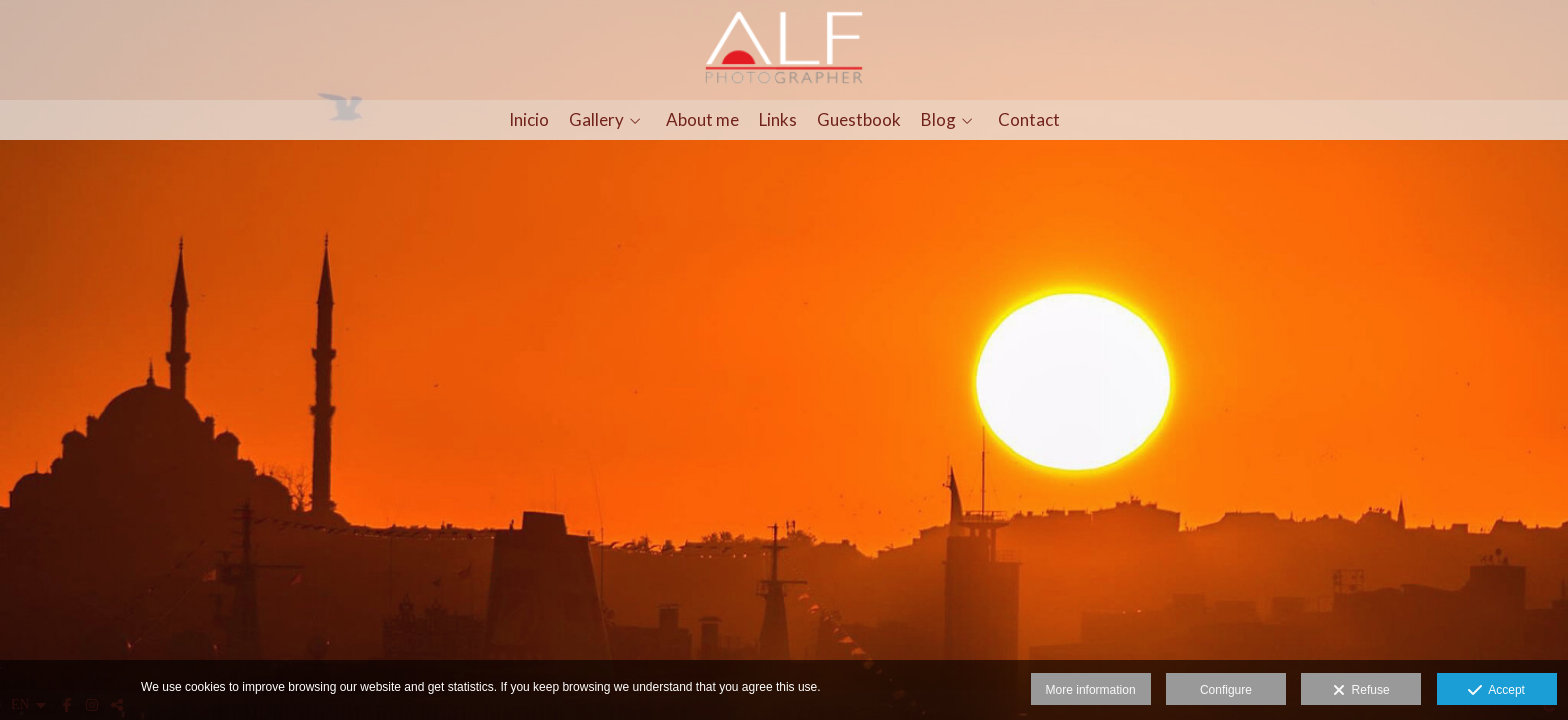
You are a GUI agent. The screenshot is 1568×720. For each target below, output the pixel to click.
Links (778, 120)
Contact (1029, 120)
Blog (938, 120)
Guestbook (859, 120)
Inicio (529, 120)
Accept (1496, 691)
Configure (1226, 690)
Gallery (596, 120)
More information (1091, 690)
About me (702, 120)
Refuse (1361, 691)
